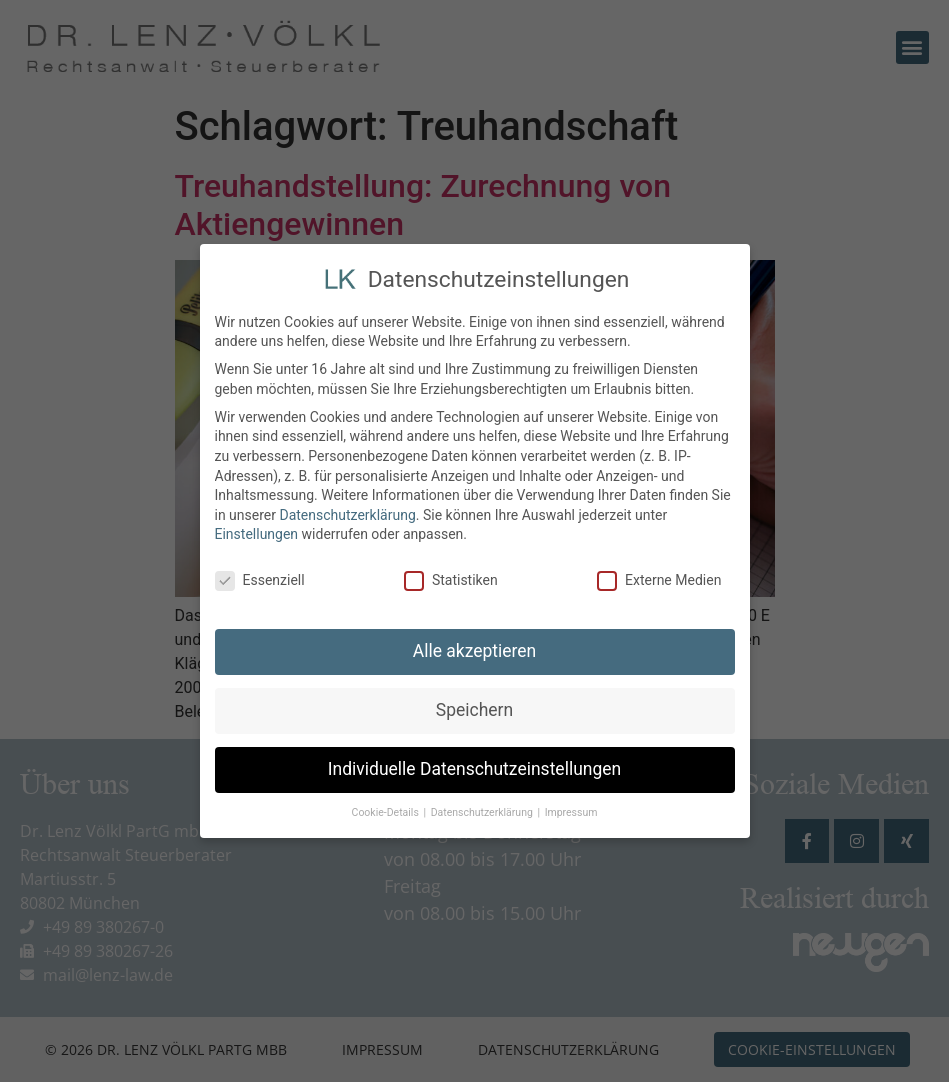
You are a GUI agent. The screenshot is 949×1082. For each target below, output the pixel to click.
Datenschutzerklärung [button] (483, 808)
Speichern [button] (474, 707)
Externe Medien (659, 577)
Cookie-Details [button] (387, 808)
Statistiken (451, 577)
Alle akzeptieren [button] (475, 648)
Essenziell (260, 577)
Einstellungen (257, 531)
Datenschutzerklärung (347, 511)
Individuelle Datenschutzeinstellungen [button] (474, 766)
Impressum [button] (571, 808)
